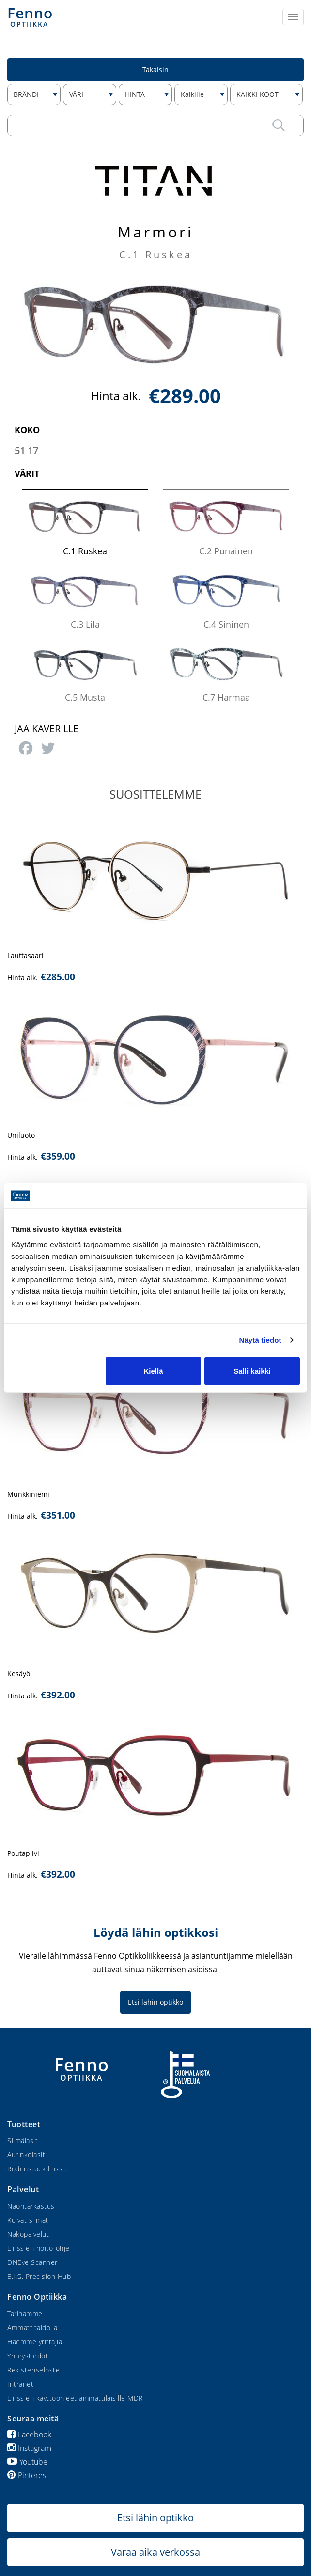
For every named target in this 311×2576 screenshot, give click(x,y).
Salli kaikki (252, 1371)
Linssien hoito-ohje (38, 2248)
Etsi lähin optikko (155, 2002)
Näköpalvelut (28, 2234)
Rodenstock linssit (37, 2168)
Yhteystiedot (27, 2355)
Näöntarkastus (31, 2206)
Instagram (29, 2448)
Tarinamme (25, 2313)
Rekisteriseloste (33, 2369)
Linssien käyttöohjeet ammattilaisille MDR (75, 2398)
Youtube (27, 2461)
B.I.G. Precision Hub (39, 2276)
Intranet (20, 2383)
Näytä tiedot (260, 1340)
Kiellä (153, 1371)
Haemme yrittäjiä (34, 2341)
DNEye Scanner (32, 2262)
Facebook (29, 2434)
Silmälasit (22, 2140)
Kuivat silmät (27, 2220)
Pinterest (27, 2475)
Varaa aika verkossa (155, 2552)
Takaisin (155, 69)
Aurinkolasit (26, 2154)
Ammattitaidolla (32, 2327)
